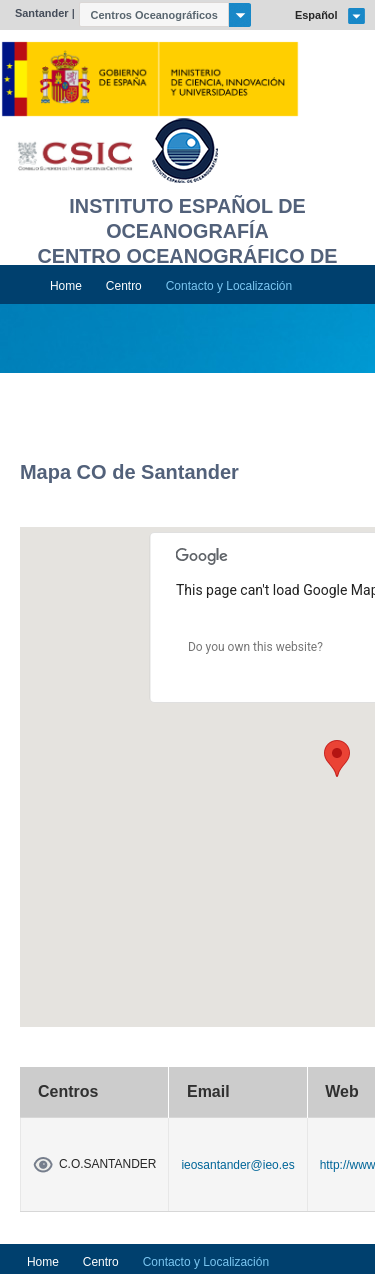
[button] (337, 758)
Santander (42, 13)
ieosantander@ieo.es (237, 1165)
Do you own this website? (255, 647)
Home (66, 286)
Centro (124, 286)
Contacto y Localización (229, 286)
